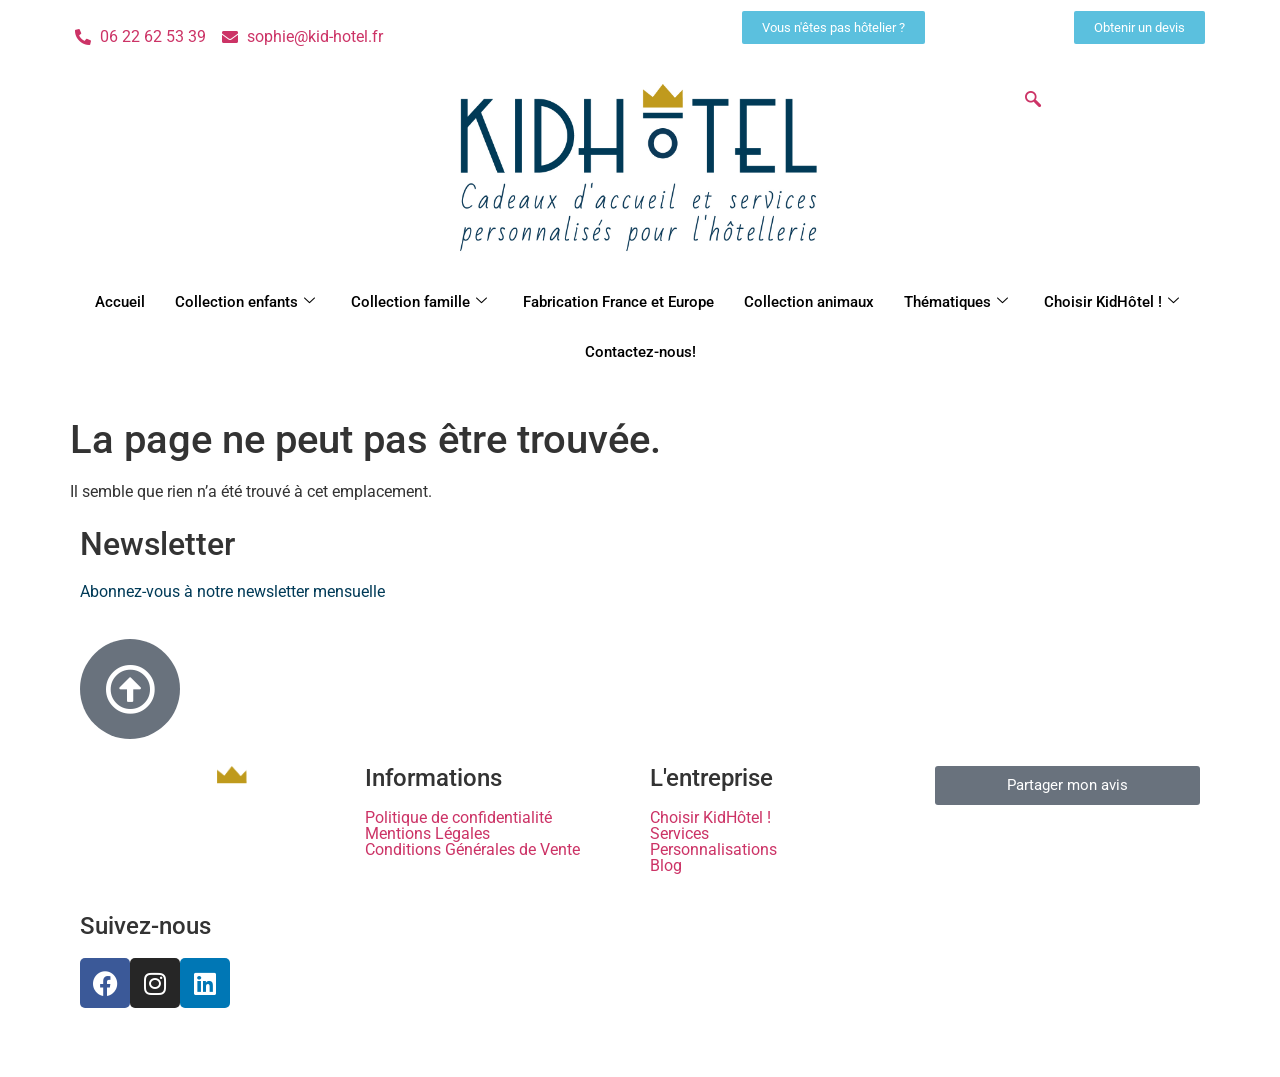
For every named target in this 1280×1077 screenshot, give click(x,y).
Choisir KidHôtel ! (1111, 302)
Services (679, 834)
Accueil (120, 302)
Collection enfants (245, 302)
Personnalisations (713, 850)
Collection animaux (809, 302)
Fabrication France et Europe (618, 302)
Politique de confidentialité (458, 818)
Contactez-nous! (640, 352)
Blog (666, 866)
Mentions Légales (427, 834)
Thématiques (956, 302)
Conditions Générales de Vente (472, 850)
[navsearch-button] (1033, 101)
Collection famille (419, 302)
